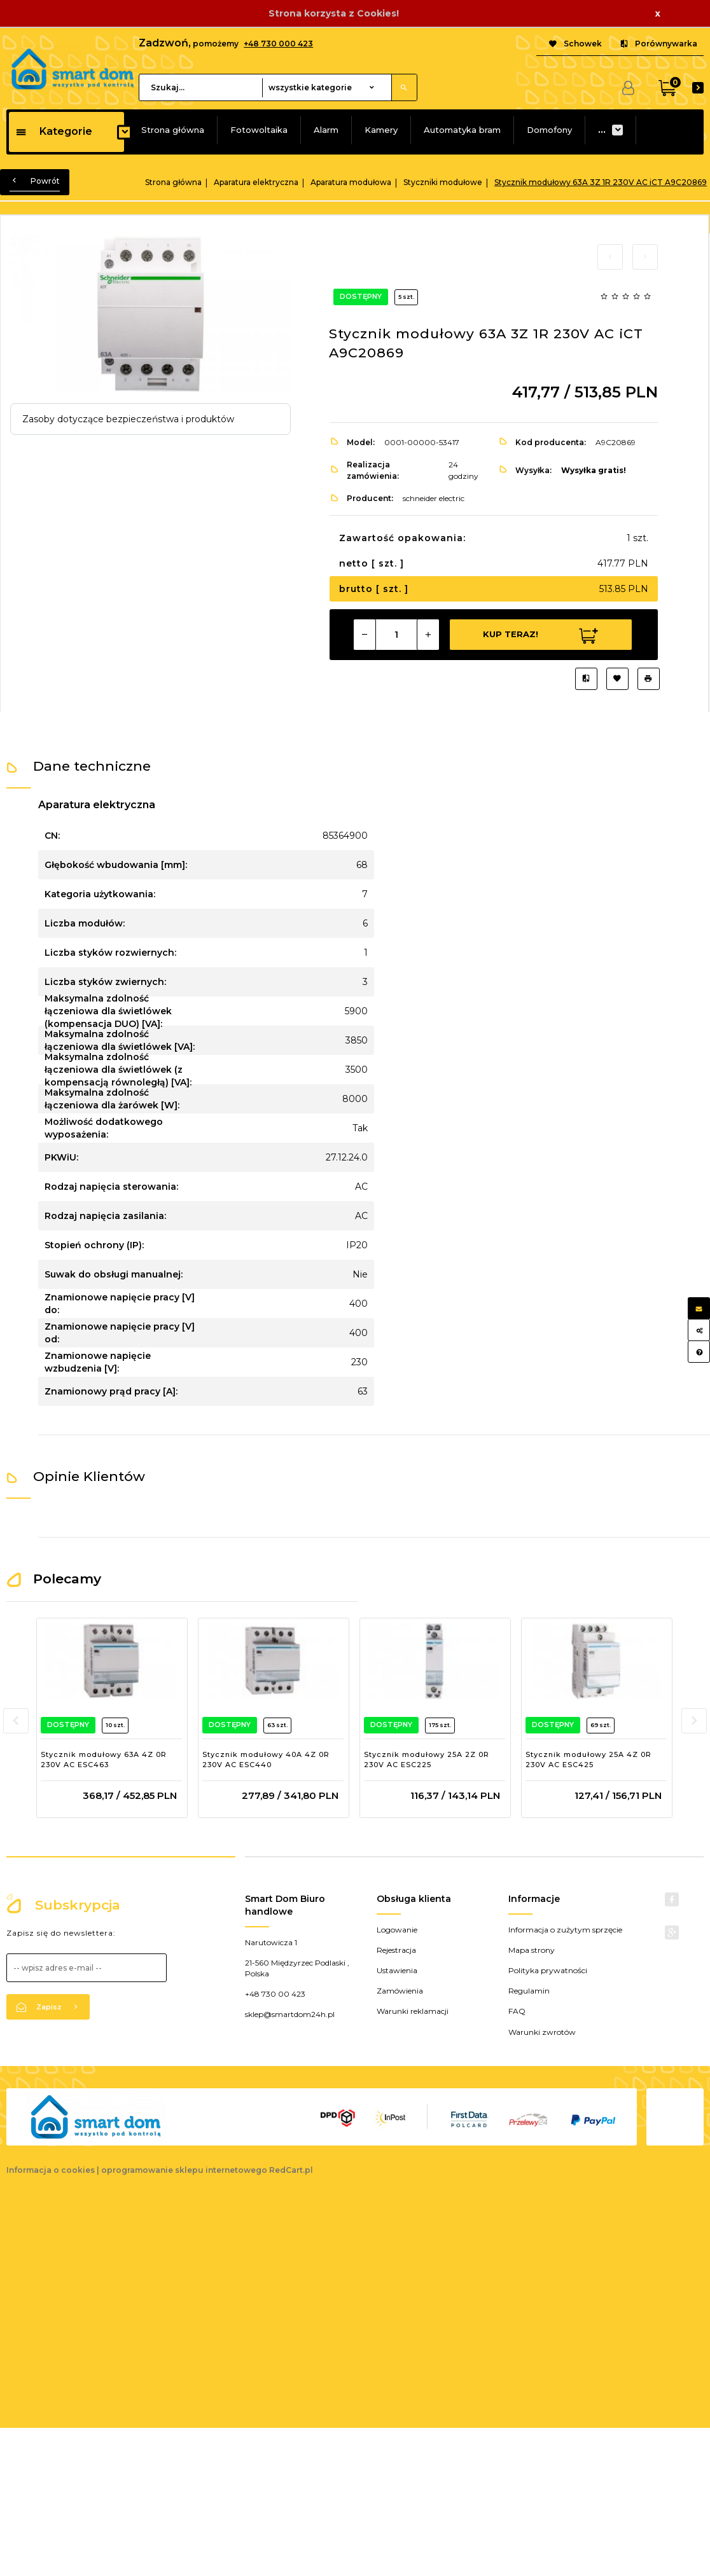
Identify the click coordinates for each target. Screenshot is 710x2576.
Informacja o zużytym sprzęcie (565, 1929)
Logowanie (397, 1929)
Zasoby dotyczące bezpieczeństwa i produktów (128, 419)
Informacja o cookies (50, 2170)
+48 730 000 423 (278, 43)
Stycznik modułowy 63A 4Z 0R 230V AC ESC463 (104, 1759)
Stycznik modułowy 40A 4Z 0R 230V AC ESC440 (266, 1759)
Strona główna (172, 130)
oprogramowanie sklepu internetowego (184, 2170)
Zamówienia (400, 1990)
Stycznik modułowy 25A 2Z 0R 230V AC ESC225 (426, 1759)
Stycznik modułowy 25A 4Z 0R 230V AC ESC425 (588, 1759)
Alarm (326, 130)
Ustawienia (397, 1970)
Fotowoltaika (259, 130)
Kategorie (53, 131)
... (602, 130)
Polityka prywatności (547, 1970)
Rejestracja (396, 1950)
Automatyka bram (462, 130)
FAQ (517, 2011)
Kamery (381, 130)
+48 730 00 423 (275, 1994)
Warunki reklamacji (413, 2011)
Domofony (549, 130)
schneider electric (433, 498)
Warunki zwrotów (542, 2032)
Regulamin (529, 1990)
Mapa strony (531, 1950)
